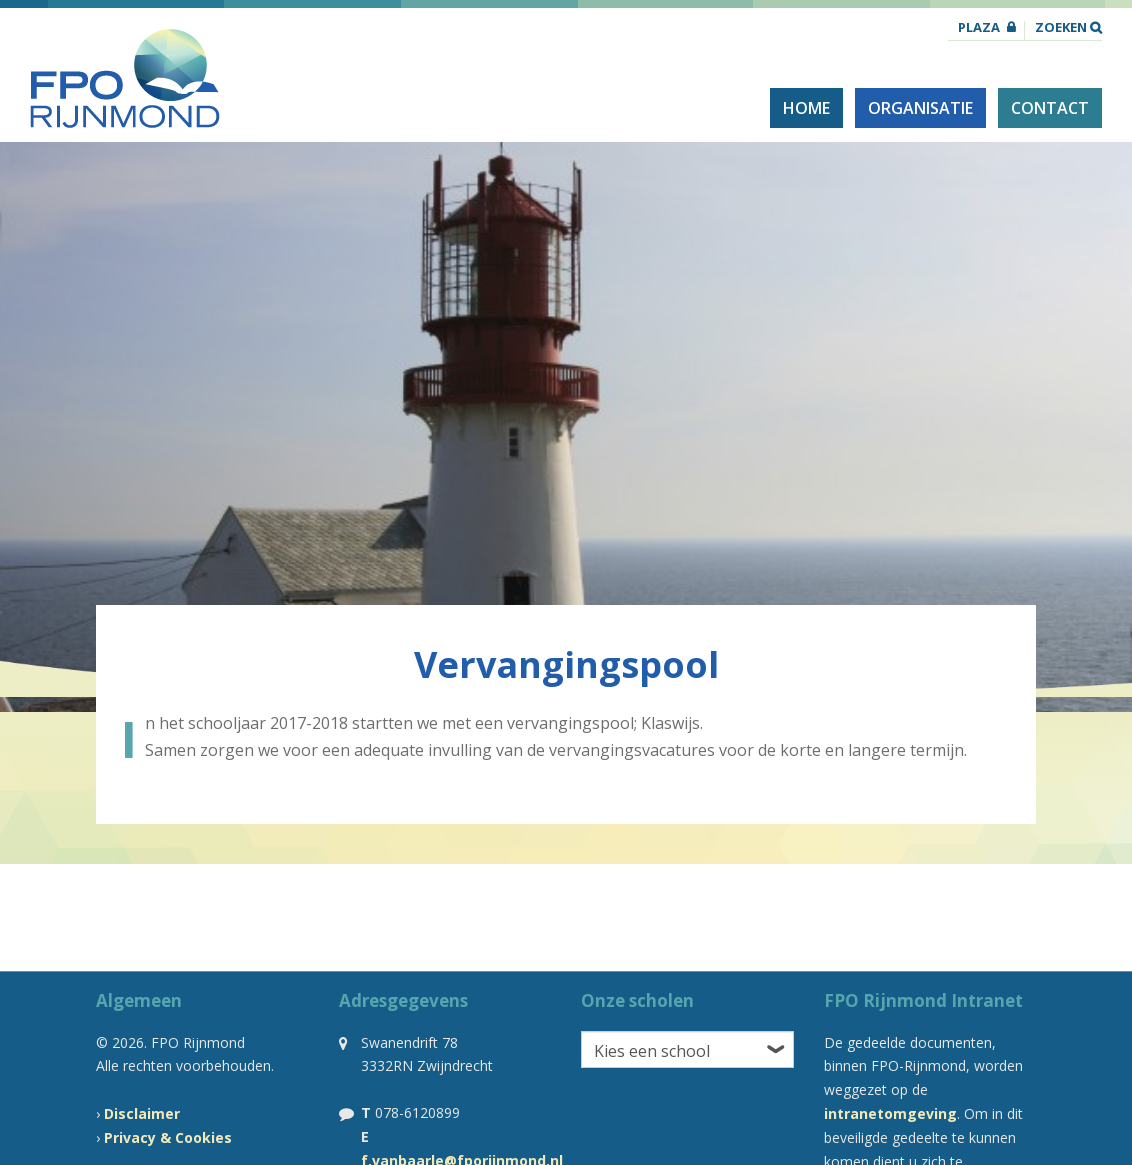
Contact (1050, 108)
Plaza (979, 28)
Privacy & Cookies (168, 1137)
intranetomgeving (890, 1113)
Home (806, 108)
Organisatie (920, 108)
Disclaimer (142, 1113)
